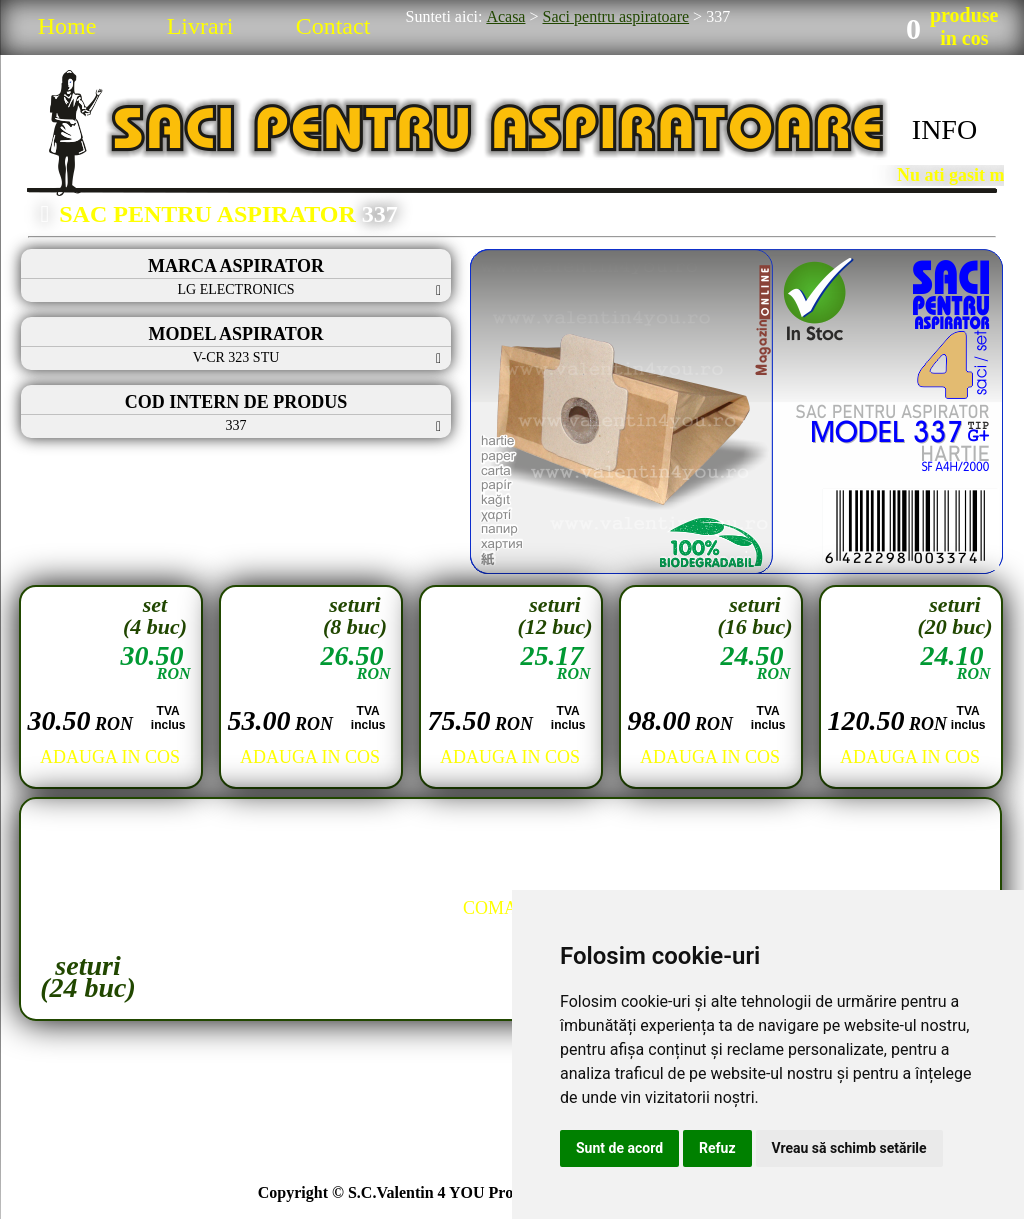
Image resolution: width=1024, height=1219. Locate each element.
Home (67, 26)
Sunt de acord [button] (619, 1148)
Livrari (200, 26)
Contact (333, 26)
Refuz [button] (717, 1148)
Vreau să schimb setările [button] (849, 1148)
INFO (944, 129)
